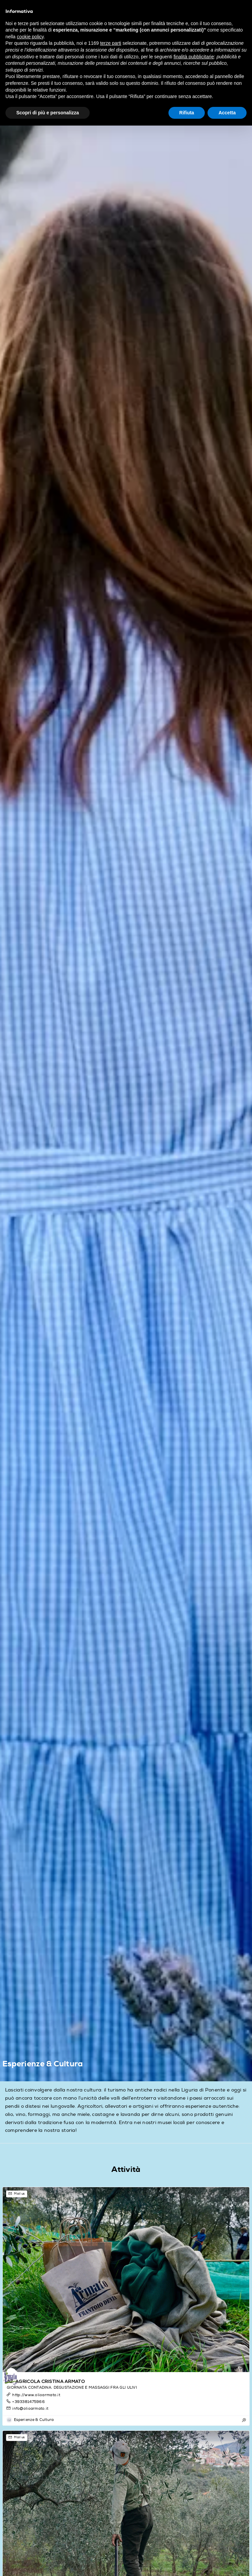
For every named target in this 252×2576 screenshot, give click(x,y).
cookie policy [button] (30, 36)
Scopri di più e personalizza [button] (47, 112)
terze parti (110, 43)
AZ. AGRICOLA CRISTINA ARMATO (46, 2381)
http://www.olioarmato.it (33, 2394)
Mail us (16, 2194)
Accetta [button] (227, 112)
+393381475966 (25, 2401)
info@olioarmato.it (27, 2408)
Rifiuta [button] (186, 112)
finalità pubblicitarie (194, 56)
